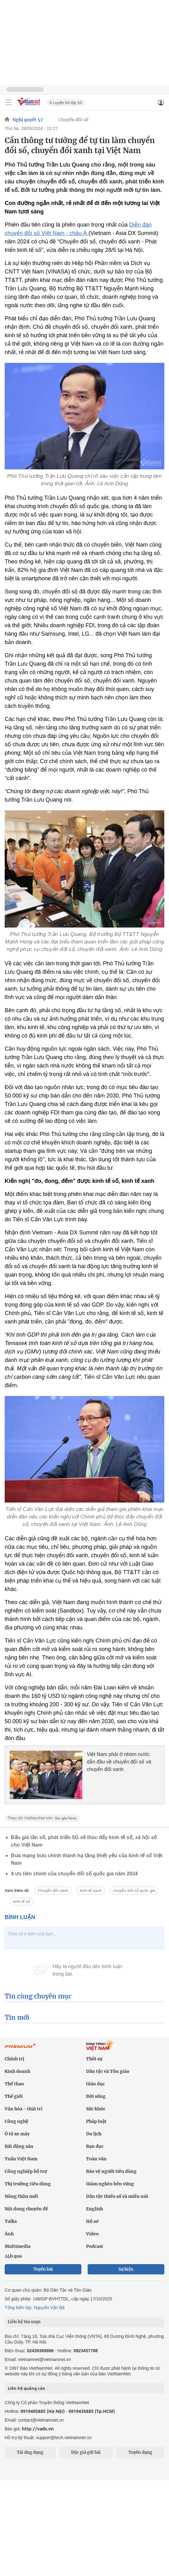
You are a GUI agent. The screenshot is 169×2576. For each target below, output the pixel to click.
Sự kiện (125, 2269)
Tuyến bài (43, 2269)
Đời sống (96, 2096)
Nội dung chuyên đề (26, 2209)
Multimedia (18, 2246)
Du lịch (93, 2134)
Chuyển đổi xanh (53, 1890)
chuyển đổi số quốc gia (134, 1890)
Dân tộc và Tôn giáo (107, 2071)
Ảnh (9, 2234)
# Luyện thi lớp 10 (66, 102)
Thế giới (14, 2096)
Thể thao (14, 2084)
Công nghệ (16, 2121)
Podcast (94, 2246)
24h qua (13, 2256)
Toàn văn (96, 2159)
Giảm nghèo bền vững (110, 2184)
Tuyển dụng (140, 2452)
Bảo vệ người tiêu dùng (111, 2171)
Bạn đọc (95, 2146)
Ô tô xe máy (17, 2134)
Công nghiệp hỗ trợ (26, 2171)
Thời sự (94, 2059)
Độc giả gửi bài (86, 2452)
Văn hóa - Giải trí (23, 2109)
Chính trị (14, 2059)
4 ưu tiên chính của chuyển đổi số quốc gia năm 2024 (74, 1873)
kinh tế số (21, 1901)
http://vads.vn (38, 2429)
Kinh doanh (17, 2071)
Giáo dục (95, 2084)
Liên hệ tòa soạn (24, 2321)
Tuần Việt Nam (21, 2159)
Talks (11, 2221)
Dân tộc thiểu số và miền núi (117, 2196)
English (94, 2209)
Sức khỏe (95, 2109)
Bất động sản (19, 2146)
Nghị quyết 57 (27, 120)
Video (92, 2234)
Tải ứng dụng (30, 2452)
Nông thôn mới (21, 2196)
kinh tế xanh (91, 1890)
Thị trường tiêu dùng (28, 2184)
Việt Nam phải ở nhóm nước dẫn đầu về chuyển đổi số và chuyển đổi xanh (119, 1762)
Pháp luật (96, 2121)
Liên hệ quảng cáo (26, 2388)
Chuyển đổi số (73, 120)
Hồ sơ (92, 2221)
